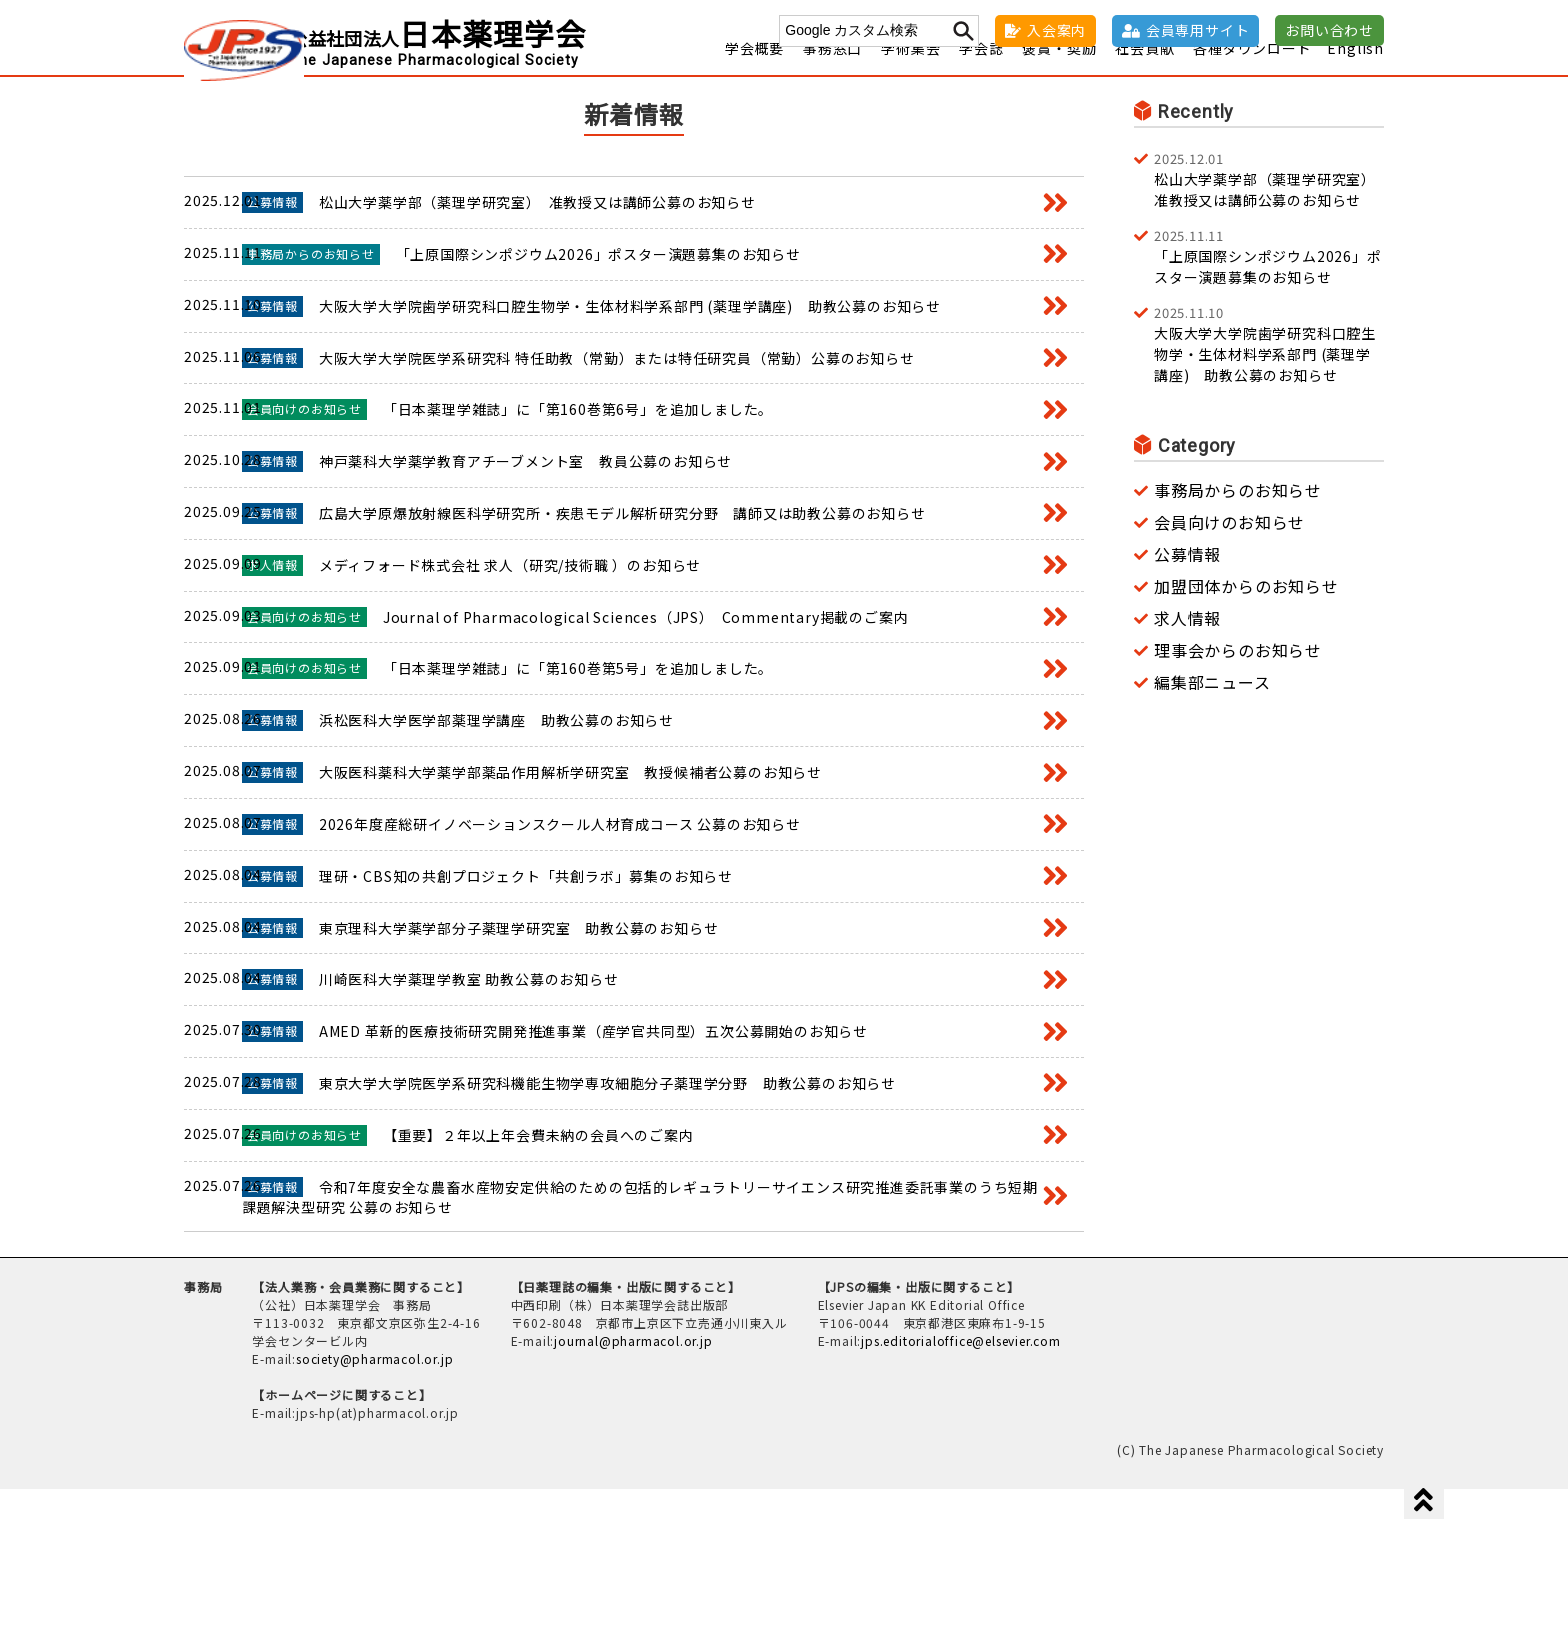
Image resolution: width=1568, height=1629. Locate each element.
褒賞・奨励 (1059, 73)
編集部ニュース (1212, 707)
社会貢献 (1144, 73)
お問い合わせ (1329, 30)
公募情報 (1187, 579)
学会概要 (754, 73)
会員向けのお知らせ (1229, 547)
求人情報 (1187, 643)
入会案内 (1056, 30)
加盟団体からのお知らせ (1246, 611)
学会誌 (981, 73)
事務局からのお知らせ (1238, 515)
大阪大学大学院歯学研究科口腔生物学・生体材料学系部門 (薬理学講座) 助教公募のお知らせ (1269, 368)
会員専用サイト (1198, 30)
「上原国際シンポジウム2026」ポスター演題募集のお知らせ (1269, 281)
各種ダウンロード (1252, 73)
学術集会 (910, 73)
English (1355, 73)
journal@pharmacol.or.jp (633, 1480)
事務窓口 (832, 73)
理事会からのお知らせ (1238, 675)
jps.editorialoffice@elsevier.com (961, 1480)
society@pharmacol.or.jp (374, 1498)
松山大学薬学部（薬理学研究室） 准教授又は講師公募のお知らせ (1269, 204)
